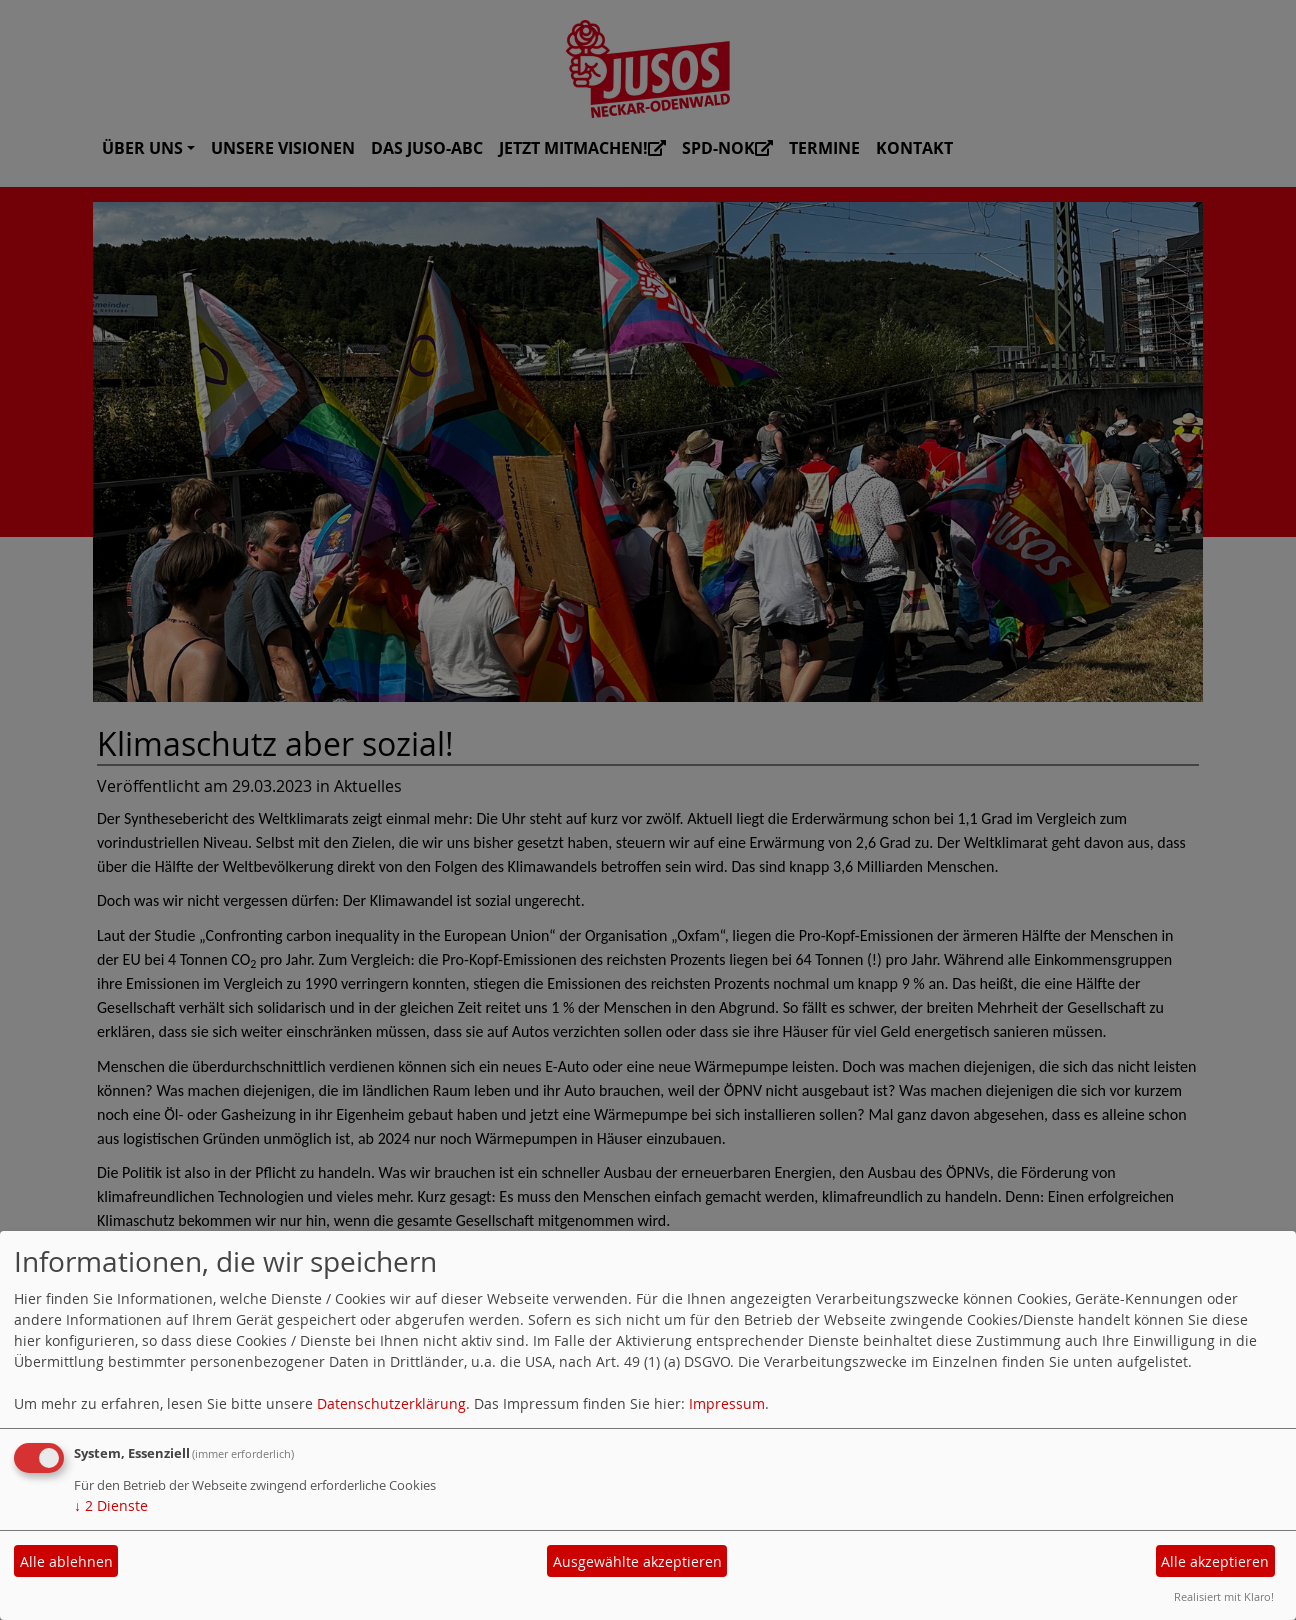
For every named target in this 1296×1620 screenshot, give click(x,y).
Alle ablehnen (66, 1561)
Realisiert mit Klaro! (1224, 1596)
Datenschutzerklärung (391, 1403)
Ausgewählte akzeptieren (637, 1561)
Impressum (727, 1403)
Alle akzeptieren (1215, 1561)
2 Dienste (111, 1505)
